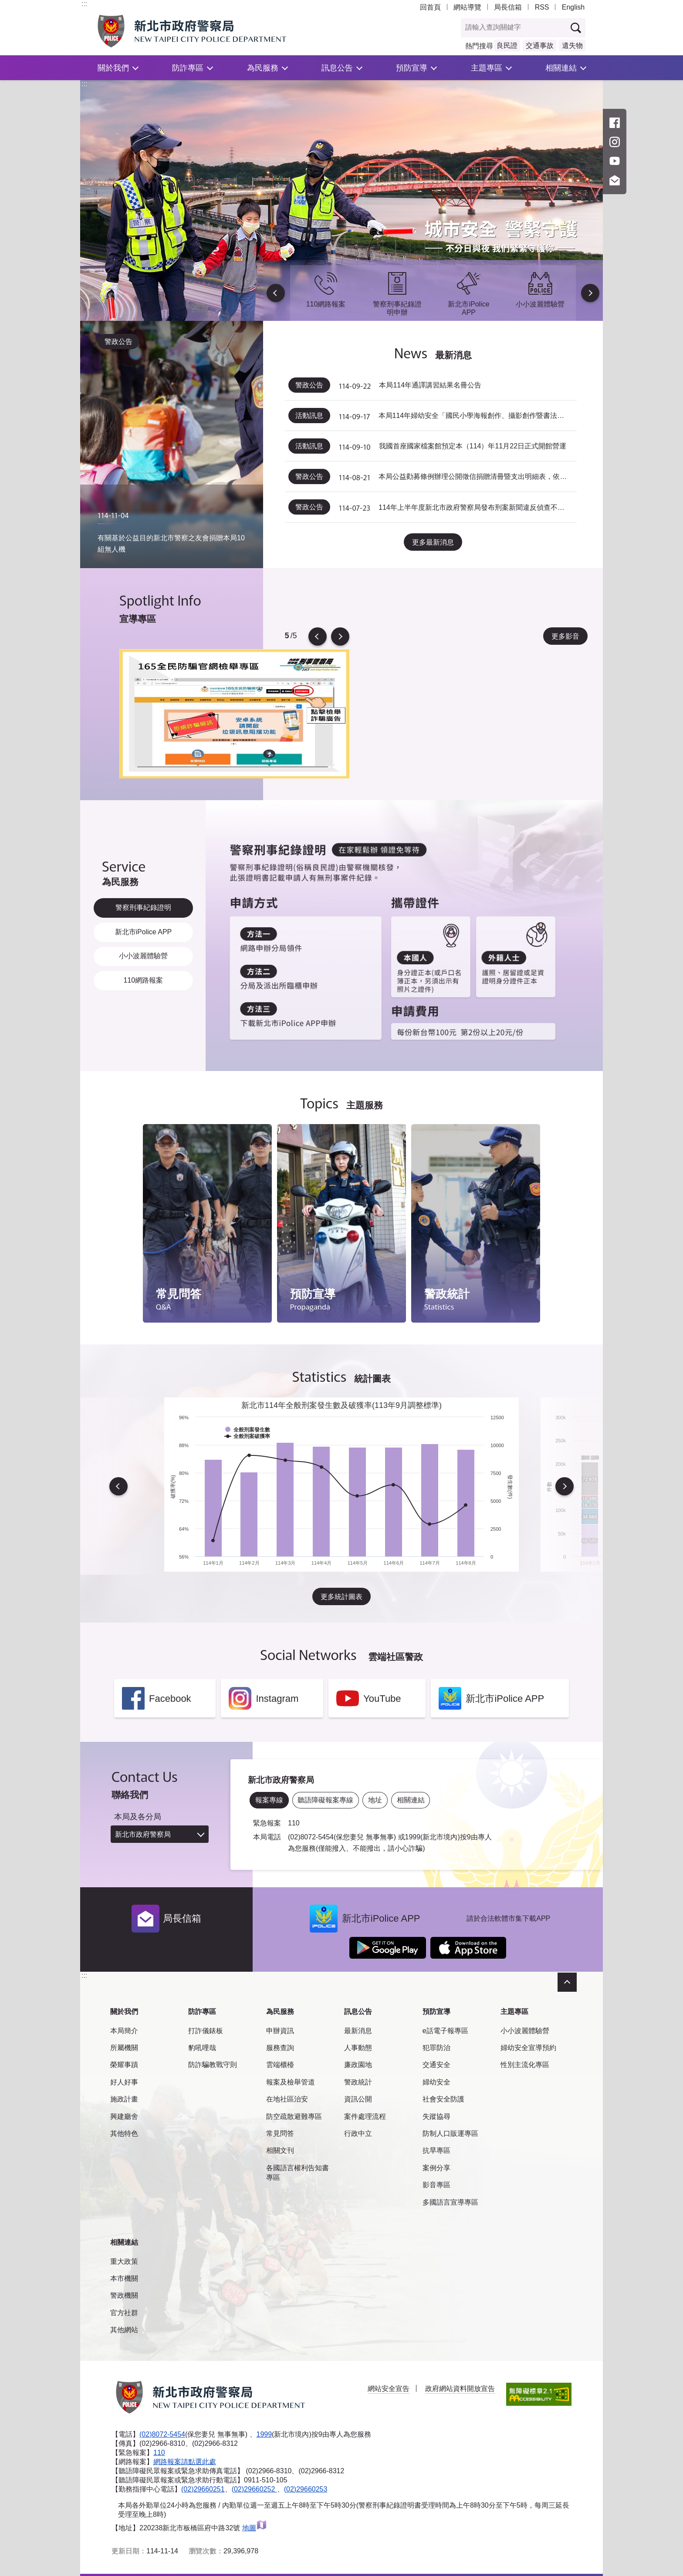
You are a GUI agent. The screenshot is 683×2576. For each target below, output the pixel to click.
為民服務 (262, 67)
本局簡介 (124, 2029)
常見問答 (280, 2132)
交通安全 (436, 2063)
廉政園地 (358, 2063)
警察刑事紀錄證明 (143, 905)
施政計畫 (124, 2097)
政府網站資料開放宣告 (460, 2387)
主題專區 (486, 67)
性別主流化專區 (524, 2063)
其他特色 (124, 2132)
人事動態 (358, 2046)
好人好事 (124, 2080)
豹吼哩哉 (202, 2046)
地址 (375, 1798)
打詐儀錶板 (205, 2029)
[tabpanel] (234, 712)
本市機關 (124, 2277)
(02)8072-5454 (162, 2432)
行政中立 (358, 2132)
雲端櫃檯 (280, 2063)
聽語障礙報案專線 (325, 1798)
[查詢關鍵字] (514, 28)
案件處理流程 (365, 2114)
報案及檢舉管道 (290, 2080)
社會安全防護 (443, 2097)
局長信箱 (508, 7)
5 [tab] (287, 635)
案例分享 (436, 2166)
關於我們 (113, 67)
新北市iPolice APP (143, 930)
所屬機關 (124, 2046)
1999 (264, 2432)
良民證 (507, 45)
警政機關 (124, 2294)
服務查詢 (280, 2046)
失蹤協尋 (436, 2114)
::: (84, 3)
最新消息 (358, 2029)
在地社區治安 (287, 2097)
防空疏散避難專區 (294, 2114)
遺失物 (572, 45)
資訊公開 (358, 2097)
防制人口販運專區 (450, 2132)
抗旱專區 (436, 2149)
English (573, 7)
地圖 (254, 2526)
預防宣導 (411, 67)
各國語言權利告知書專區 (297, 2171)
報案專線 (269, 1798)
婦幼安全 (436, 2080)
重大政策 (124, 2259)
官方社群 (124, 2311)
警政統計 (358, 2080)
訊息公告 (337, 67)
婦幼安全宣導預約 (528, 2046)
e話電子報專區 (445, 2029)
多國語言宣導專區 (450, 2200)
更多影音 (565, 635)
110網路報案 (143, 980)
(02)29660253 (306, 2487)
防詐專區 (187, 67)
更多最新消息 (433, 540)
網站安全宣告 (388, 2387)
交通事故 (540, 45)
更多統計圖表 (341, 1595)
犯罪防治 (436, 2046)
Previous (276, 293)
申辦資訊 (280, 2029)
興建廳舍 (124, 2114)
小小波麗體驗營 (142, 955)
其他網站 (124, 2328)
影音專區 (436, 2183)
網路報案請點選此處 (184, 2460)
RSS (542, 7)
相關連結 (561, 67)
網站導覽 (467, 7)
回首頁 (430, 7)
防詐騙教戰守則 (212, 2063)
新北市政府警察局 (143, 1833)
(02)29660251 (203, 2487)
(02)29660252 (254, 2487)
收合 (567, 1980)
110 (159, 2451)
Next (589, 293)
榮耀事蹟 (124, 2063)
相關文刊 (280, 2149)
